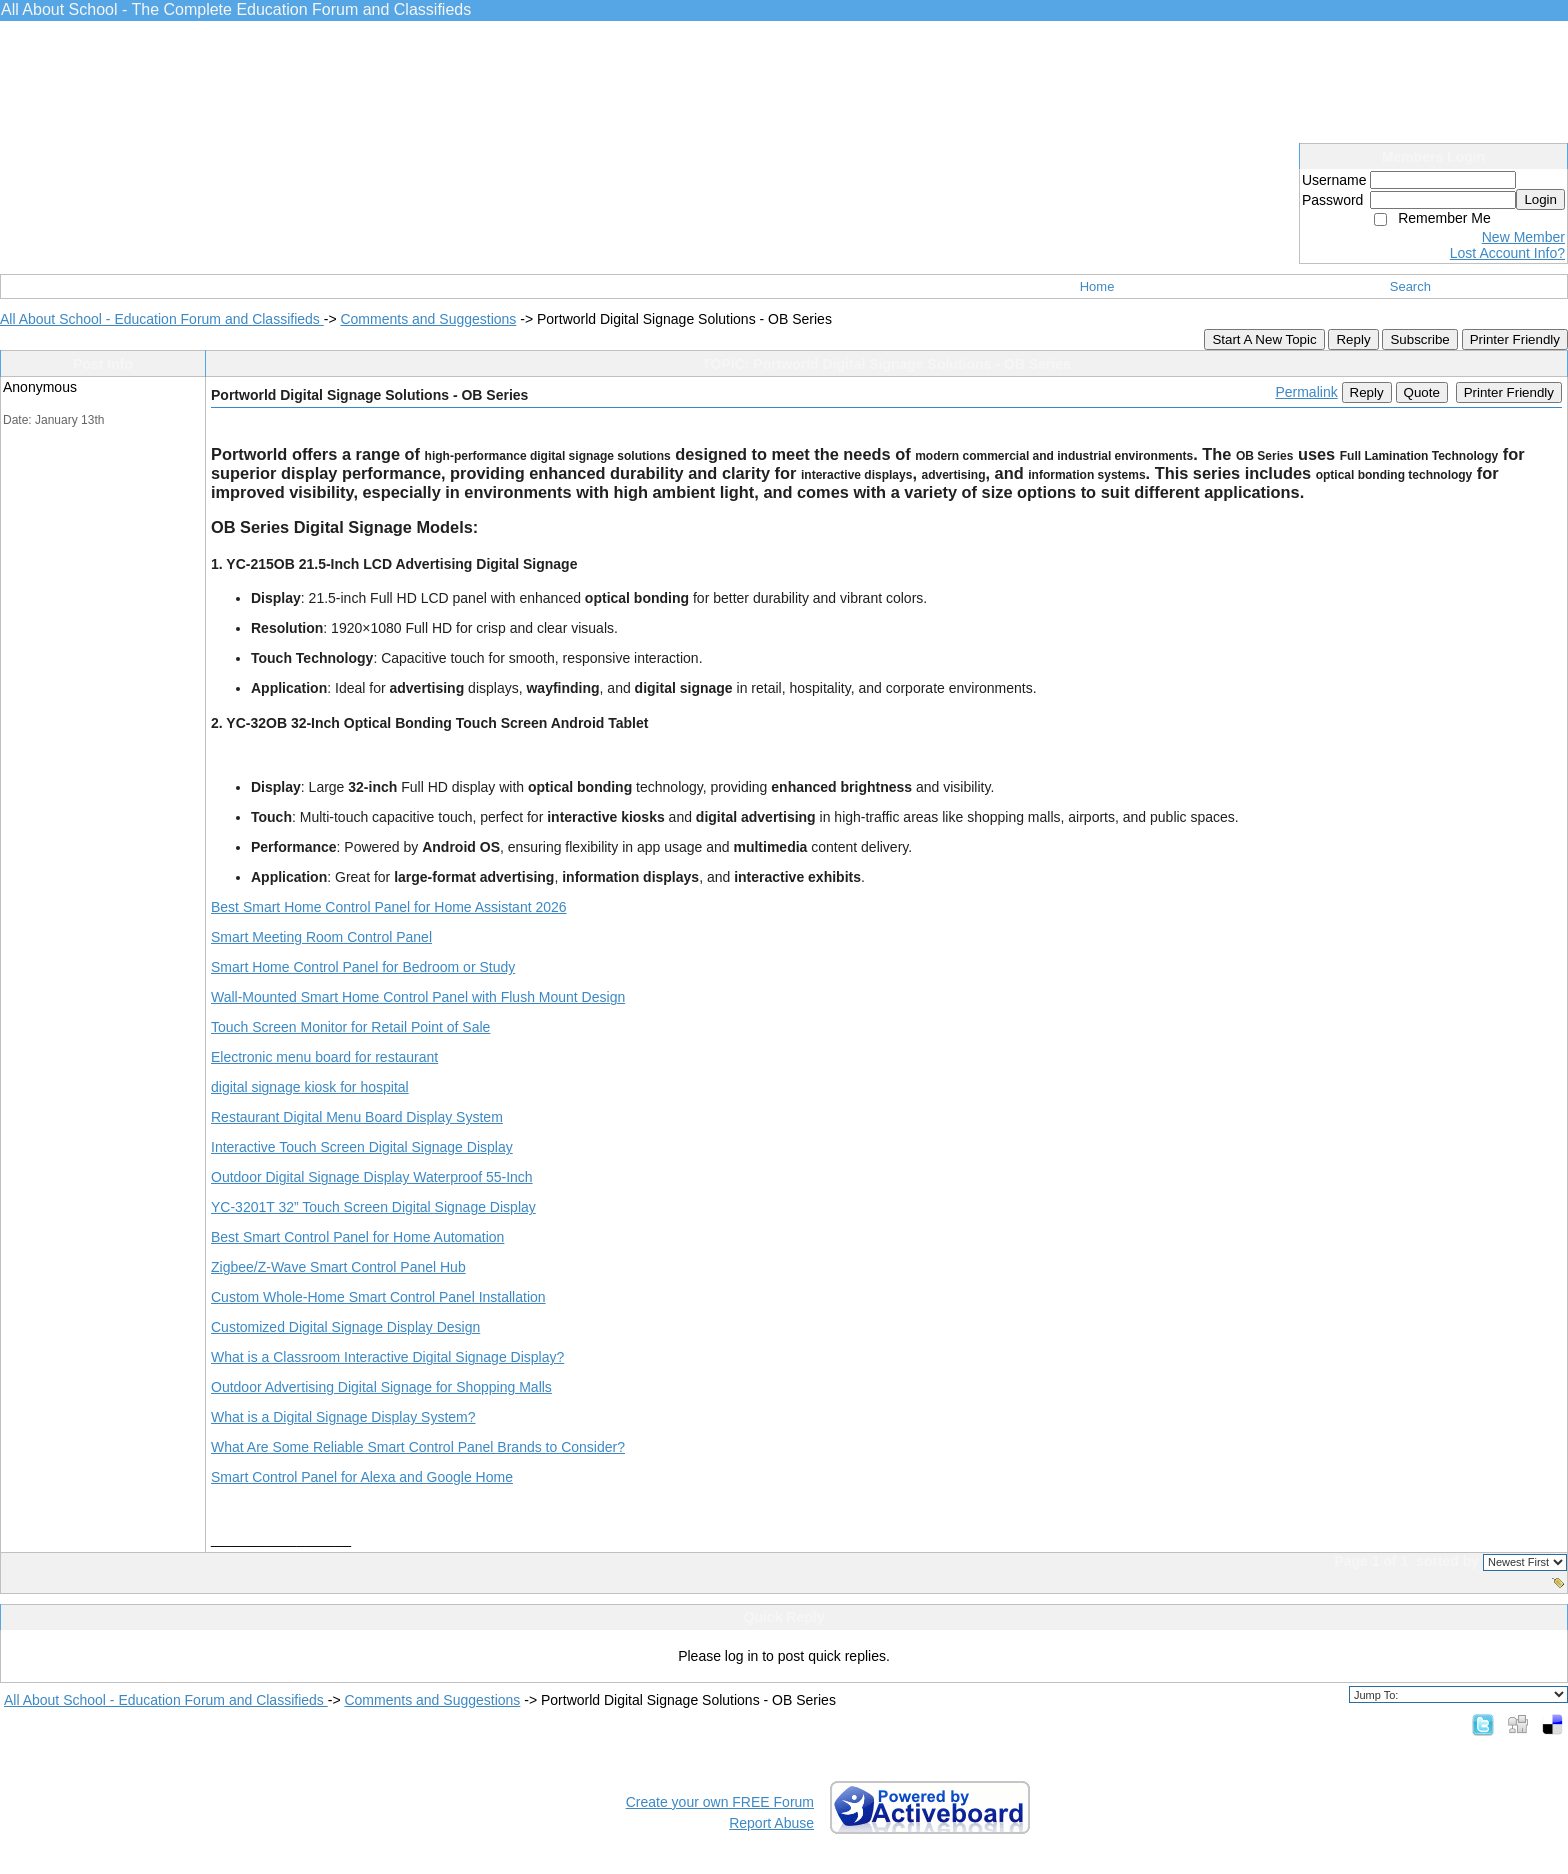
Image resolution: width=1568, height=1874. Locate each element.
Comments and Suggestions (428, 319)
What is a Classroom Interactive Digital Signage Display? (387, 1357)
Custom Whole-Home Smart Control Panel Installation (378, 1297)
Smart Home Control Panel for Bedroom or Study (363, 967)
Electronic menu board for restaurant (324, 1057)
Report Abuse (771, 1823)
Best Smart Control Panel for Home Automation (357, 1237)
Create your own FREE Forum (720, 1802)
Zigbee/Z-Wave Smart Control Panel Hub (338, 1267)
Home (1097, 286)
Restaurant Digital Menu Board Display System (357, 1117)
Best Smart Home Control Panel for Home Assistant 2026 (389, 907)
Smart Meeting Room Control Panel (321, 937)
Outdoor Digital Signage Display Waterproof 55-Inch (372, 1177)
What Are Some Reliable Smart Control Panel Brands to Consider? (418, 1447)
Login (1540, 199)
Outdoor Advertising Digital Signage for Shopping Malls (381, 1387)
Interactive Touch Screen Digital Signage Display (362, 1147)
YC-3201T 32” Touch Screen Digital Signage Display (373, 1207)
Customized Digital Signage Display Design (345, 1327)
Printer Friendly (1515, 339)
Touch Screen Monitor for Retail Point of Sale (350, 1027)
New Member (1523, 237)
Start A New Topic (1264, 339)
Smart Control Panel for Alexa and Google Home (362, 1477)
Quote (1422, 392)
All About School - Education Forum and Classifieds (162, 319)
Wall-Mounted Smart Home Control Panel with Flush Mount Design (418, 997)
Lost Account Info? (1507, 253)
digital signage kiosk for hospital (310, 1087)
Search (1410, 286)
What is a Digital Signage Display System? (343, 1417)
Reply (1353, 339)
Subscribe (1419, 339)
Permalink (1306, 392)
